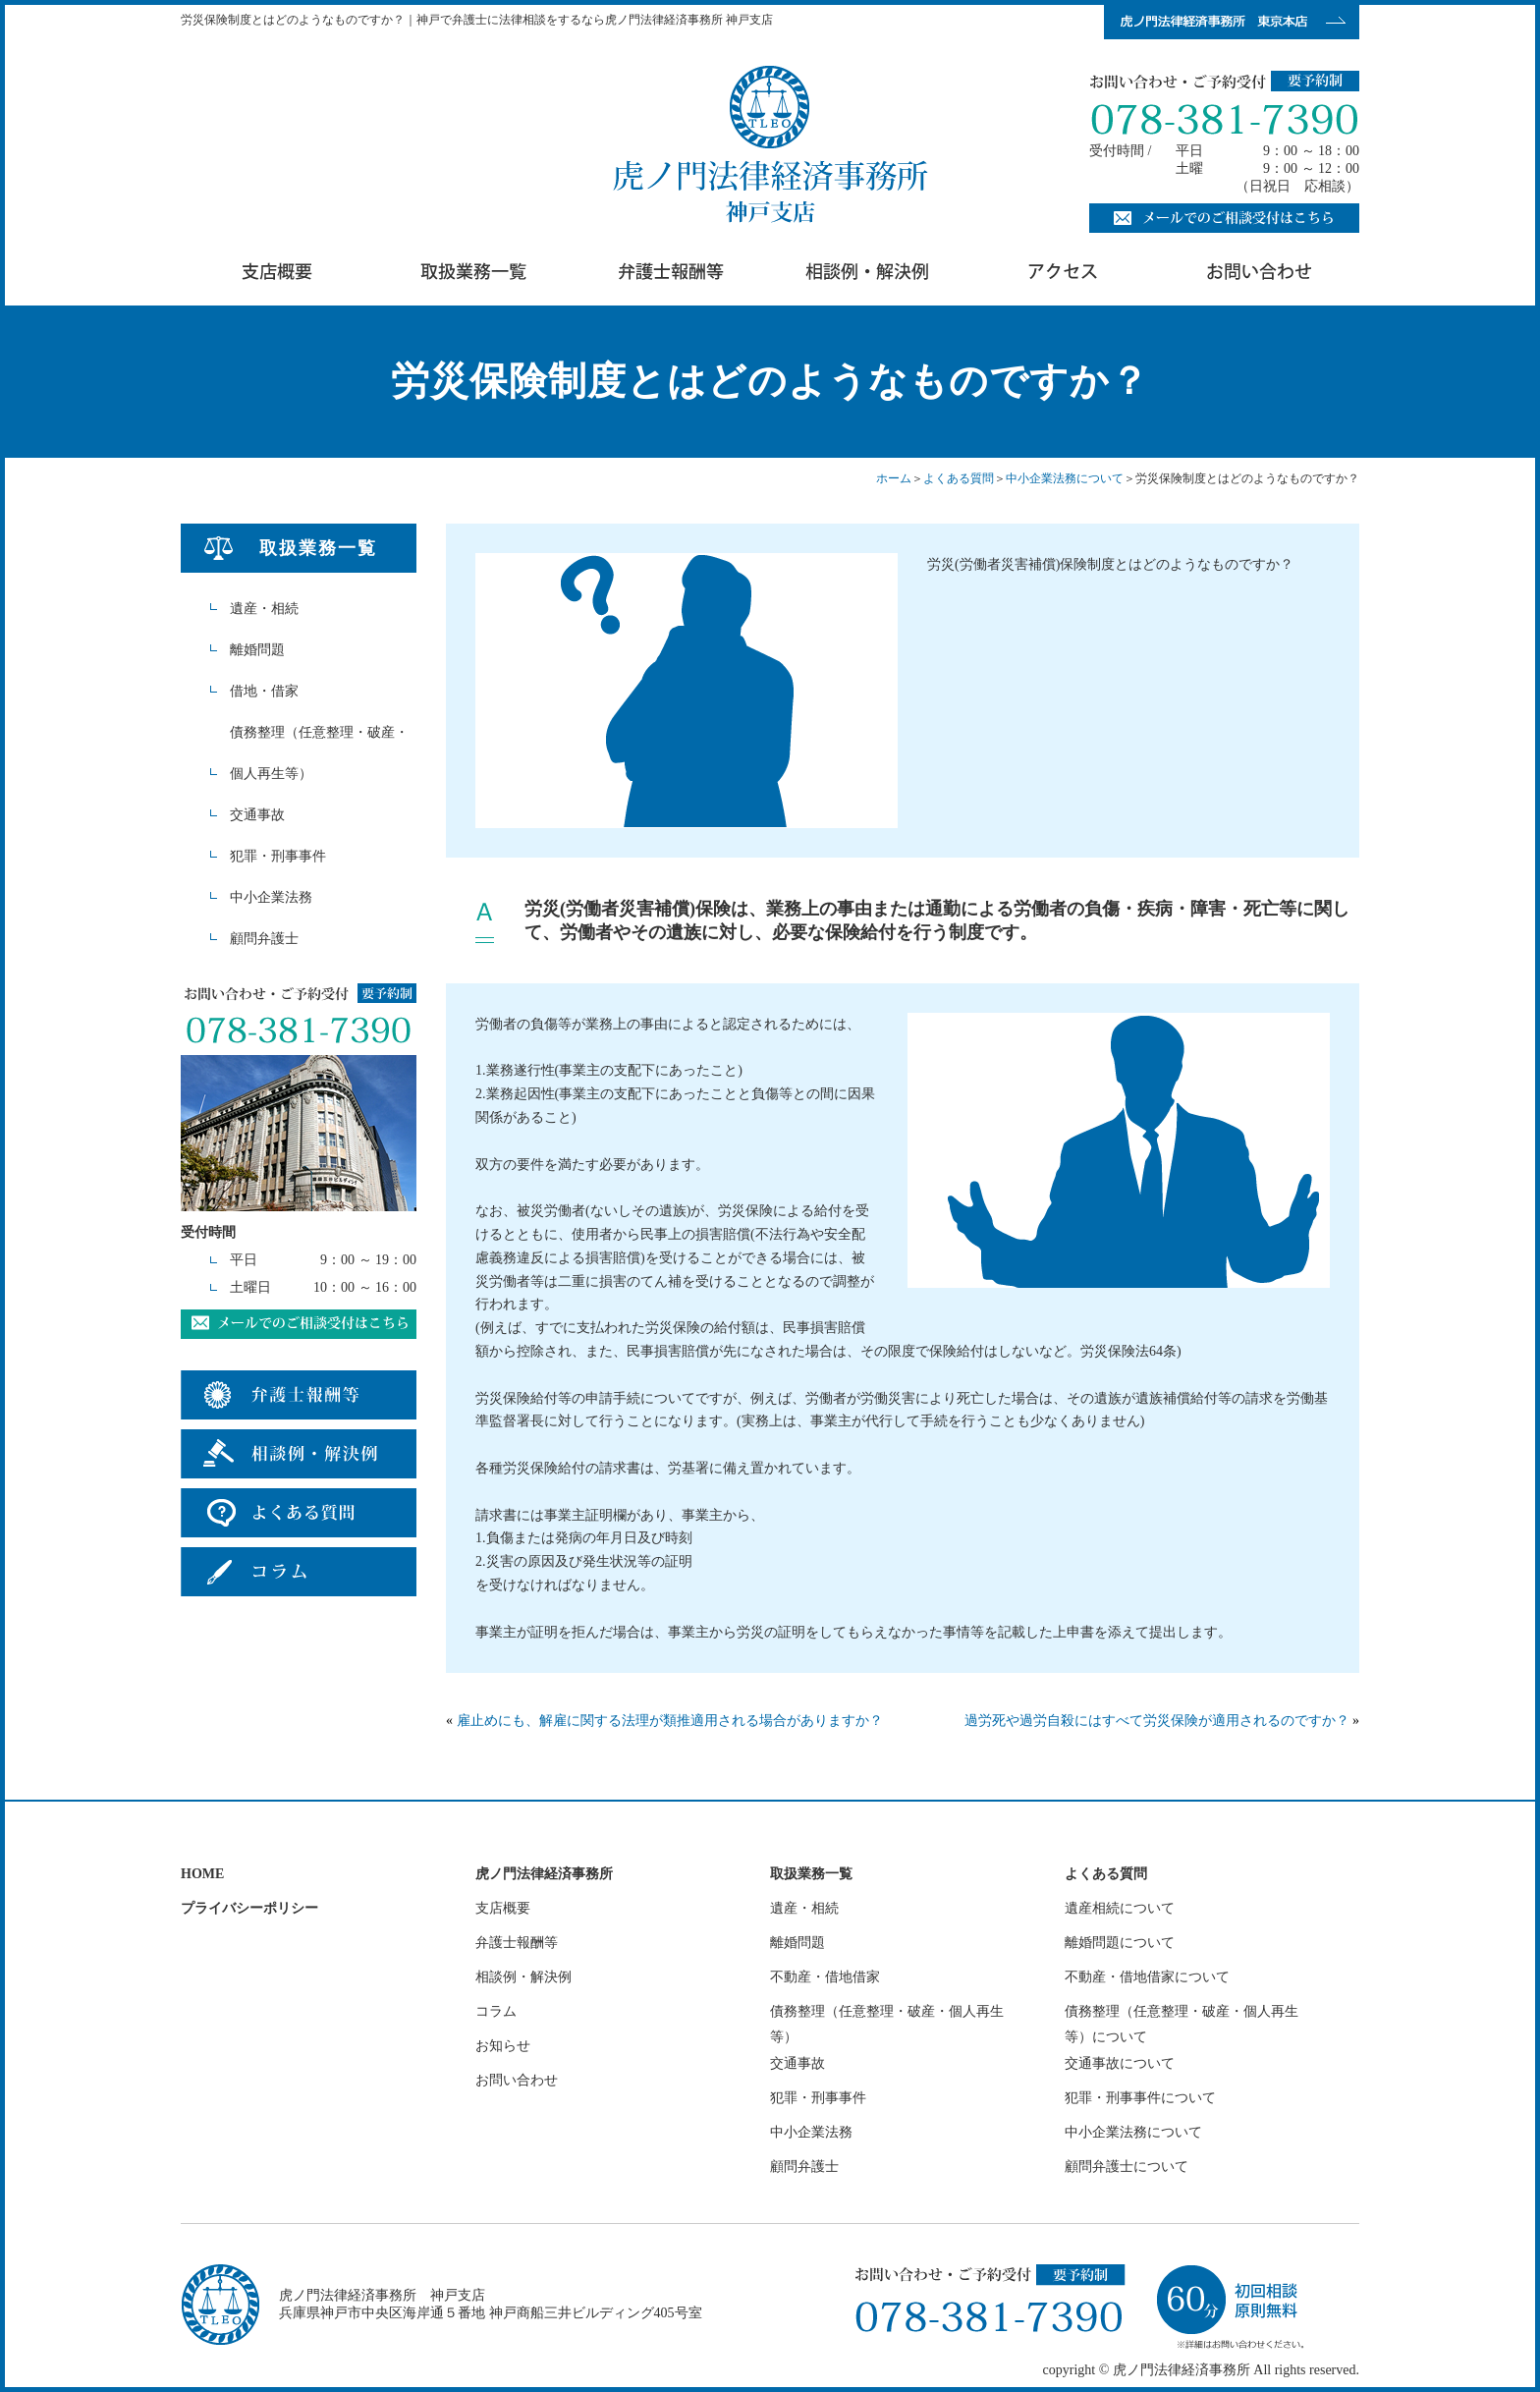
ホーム (893, 478)
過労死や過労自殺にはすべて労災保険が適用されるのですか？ (1156, 1720)
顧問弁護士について (1126, 2166)
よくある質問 (958, 478)
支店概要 (502, 1908)
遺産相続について (1120, 1908)
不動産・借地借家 (825, 1977)
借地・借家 (264, 691)
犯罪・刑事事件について (1140, 2097)
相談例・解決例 (523, 1977)
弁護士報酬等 (516, 1942)
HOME (202, 1873)
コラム (496, 2011)
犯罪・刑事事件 (278, 856)
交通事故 (257, 814)
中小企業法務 (271, 897)
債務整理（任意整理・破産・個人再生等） (319, 753)
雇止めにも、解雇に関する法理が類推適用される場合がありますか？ (670, 1720)
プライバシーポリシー (249, 1908)
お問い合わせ (516, 2080)
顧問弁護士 (264, 938)
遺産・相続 (264, 608)
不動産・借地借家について (1147, 1977)
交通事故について (1120, 2063)
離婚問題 (257, 649)
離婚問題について (1120, 1942)
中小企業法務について (1065, 478)
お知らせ (502, 2045)
